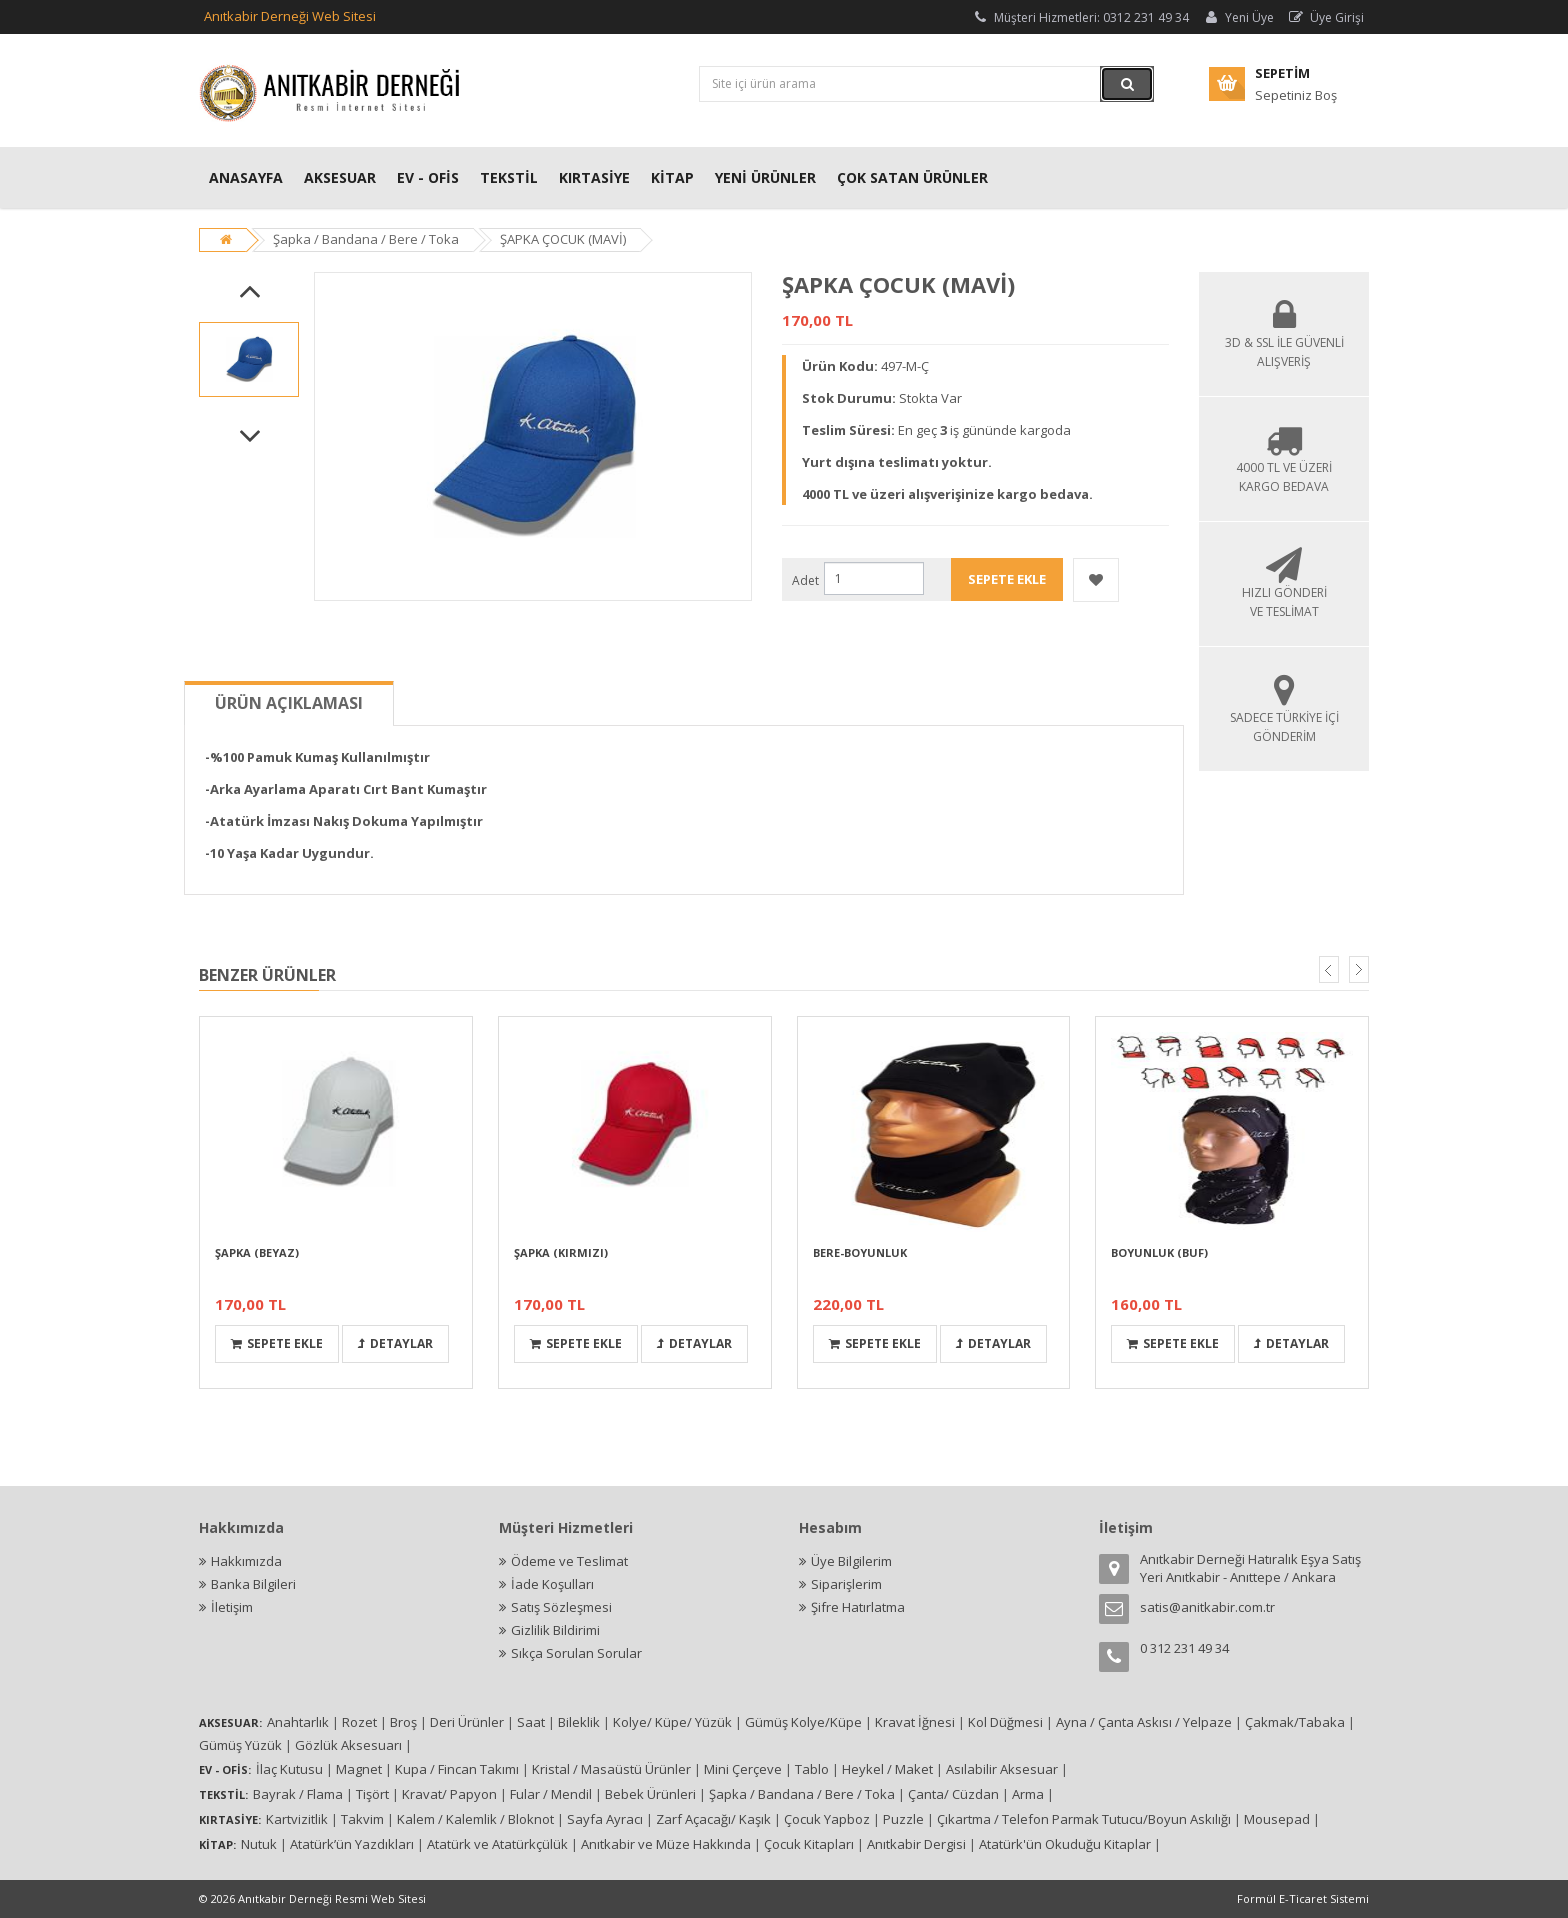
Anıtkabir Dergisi (916, 1844)
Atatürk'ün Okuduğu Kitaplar (1065, 1844)
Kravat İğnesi (915, 1722)
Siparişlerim (846, 1584)
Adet (805, 580)
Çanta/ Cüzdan (953, 1794)
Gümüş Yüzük (240, 1745)
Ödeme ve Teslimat (569, 1561)
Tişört (372, 1794)
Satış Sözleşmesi (561, 1607)
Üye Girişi (1325, 17)
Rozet (359, 1722)
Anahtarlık (298, 1722)
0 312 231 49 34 (1184, 1648)
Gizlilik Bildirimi (555, 1630)
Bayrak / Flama (298, 1794)
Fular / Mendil (551, 1794)
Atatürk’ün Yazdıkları (352, 1844)
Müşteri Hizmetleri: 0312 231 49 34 (1080, 17)
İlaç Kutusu (289, 1769)
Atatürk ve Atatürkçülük (497, 1844)
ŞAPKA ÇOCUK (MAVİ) (563, 239)
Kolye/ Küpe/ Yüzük (672, 1722)
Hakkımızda (246, 1561)
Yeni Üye (1238, 17)
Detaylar (395, 1343)
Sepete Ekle (277, 1343)
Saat (531, 1722)
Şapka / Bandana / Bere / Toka (366, 239)
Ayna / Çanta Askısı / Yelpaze (1144, 1722)
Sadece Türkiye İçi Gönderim (1284, 717)
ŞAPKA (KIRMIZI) (561, 1252)
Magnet (359, 1769)
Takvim (362, 1819)
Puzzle (903, 1819)
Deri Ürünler (467, 1722)
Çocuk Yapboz (827, 1819)
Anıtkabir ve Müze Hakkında (666, 1844)
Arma (1028, 1794)
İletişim (232, 1607)
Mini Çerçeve (743, 1769)
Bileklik (579, 1722)
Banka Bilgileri (253, 1584)
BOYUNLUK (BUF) (1159, 1252)
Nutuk (259, 1844)
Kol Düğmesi (1005, 1722)
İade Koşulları (552, 1584)
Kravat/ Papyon (449, 1794)
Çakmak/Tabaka (1295, 1722)
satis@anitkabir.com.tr (1207, 1607)
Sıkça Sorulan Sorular (576, 1653)
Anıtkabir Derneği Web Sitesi (290, 16)
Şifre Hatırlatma (858, 1607)
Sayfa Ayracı (605, 1819)
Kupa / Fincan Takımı (457, 1769)
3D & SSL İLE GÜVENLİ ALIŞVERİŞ (1284, 342)
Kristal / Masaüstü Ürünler (611, 1769)
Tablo (812, 1769)
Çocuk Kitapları (809, 1844)
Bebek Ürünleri (650, 1794)
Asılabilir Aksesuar (1002, 1769)
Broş (403, 1722)
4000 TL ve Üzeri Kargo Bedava (1284, 467)
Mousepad (1277, 1819)
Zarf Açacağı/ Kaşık (713, 1819)
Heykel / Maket (887, 1769)
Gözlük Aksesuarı (348, 1745)
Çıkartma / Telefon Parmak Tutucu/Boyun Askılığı (1084, 1819)
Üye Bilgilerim (851, 1561)
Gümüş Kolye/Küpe (803, 1722)
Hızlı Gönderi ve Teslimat (1284, 592)
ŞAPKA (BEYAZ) (257, 1252)
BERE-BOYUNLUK (860, 1252)
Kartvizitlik (297, 1819)
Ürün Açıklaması (289, 703)
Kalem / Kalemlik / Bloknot (475, 1819)
